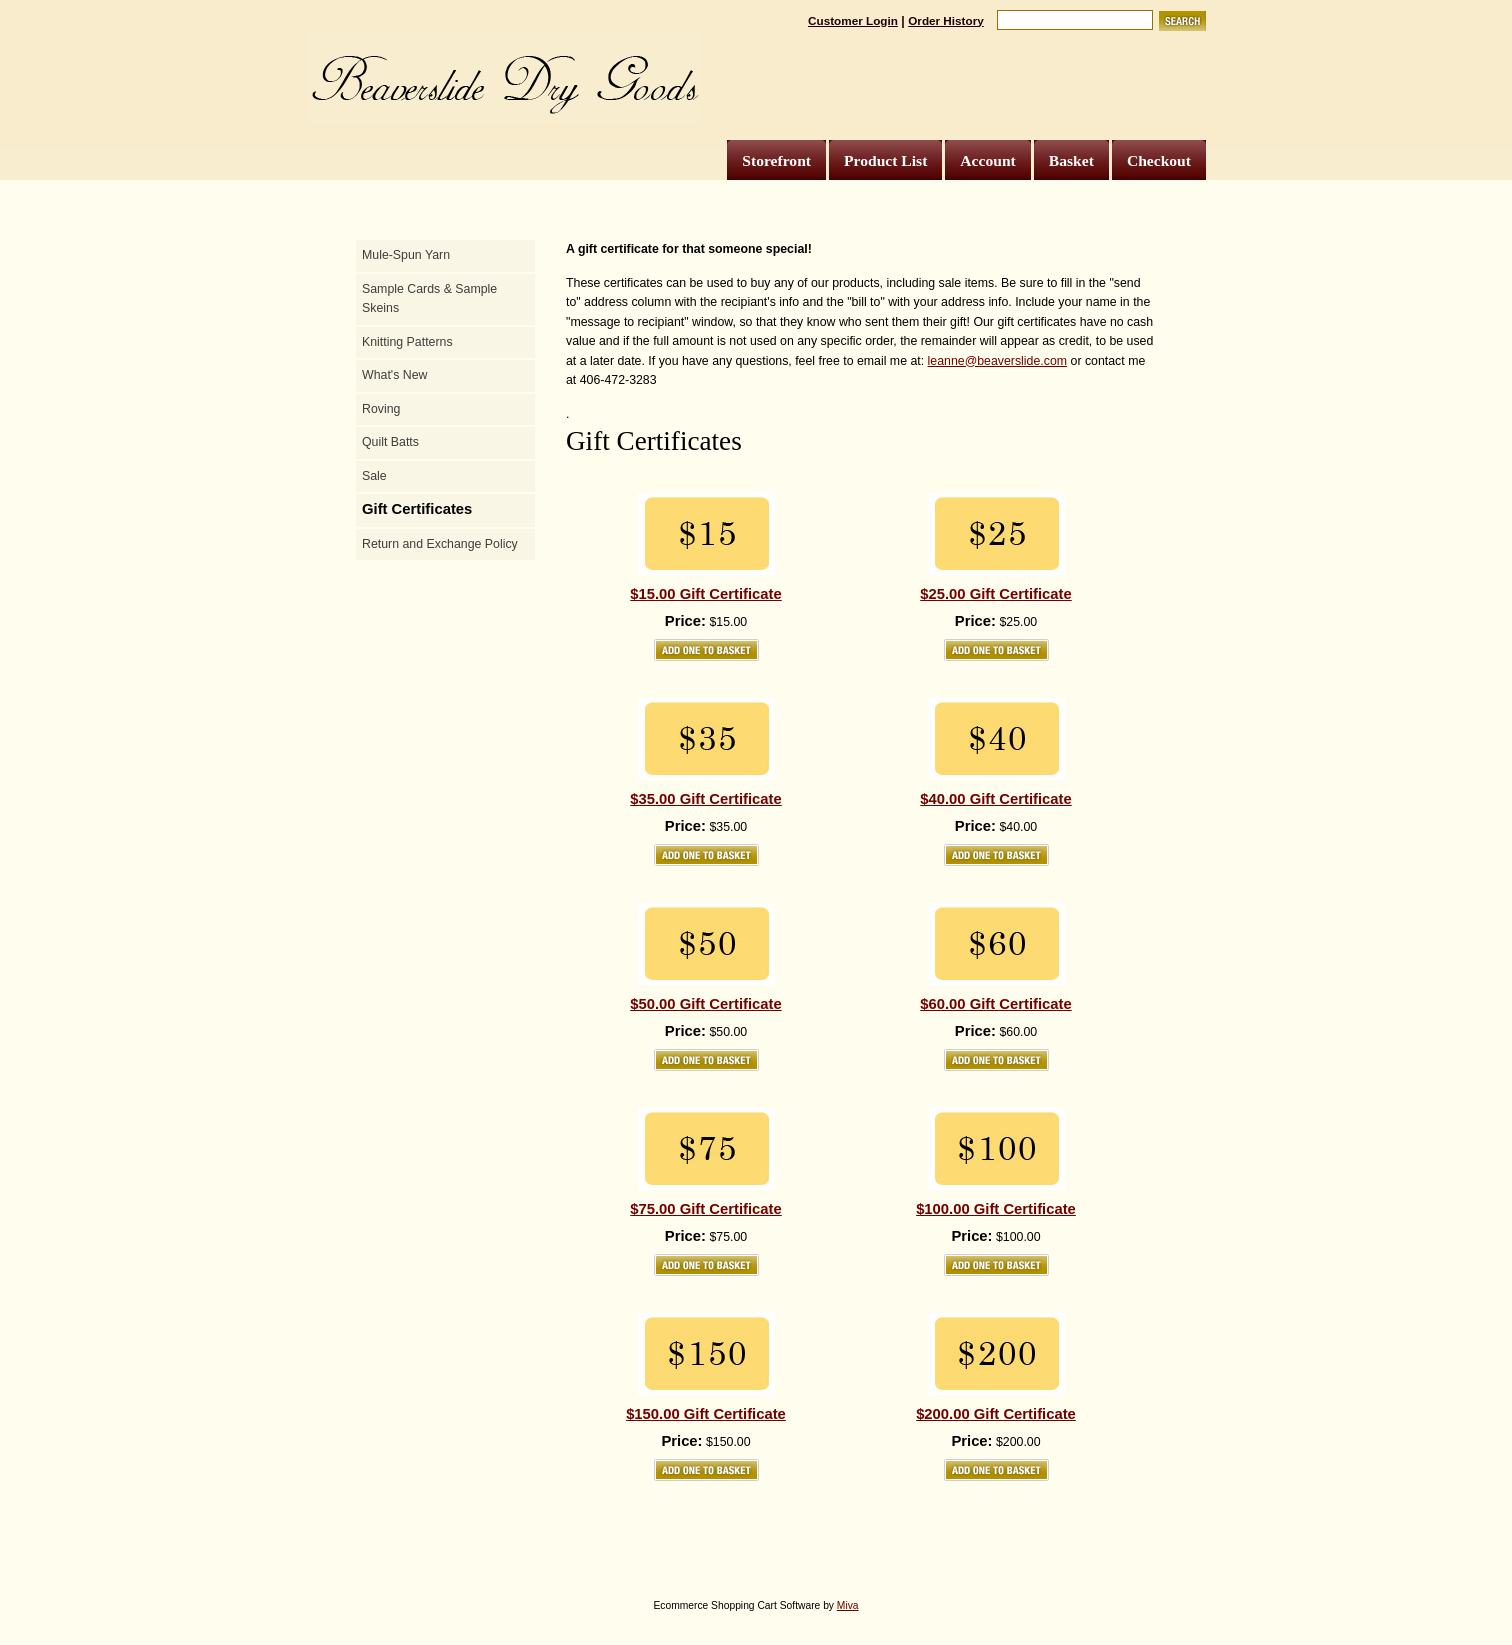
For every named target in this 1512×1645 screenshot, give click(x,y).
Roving (381, 409)
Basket (1071, 160)
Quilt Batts (390, 442)
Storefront (776, 160)
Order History (946, 20)
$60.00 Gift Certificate (995, 1004)
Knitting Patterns (407, 342)
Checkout (1159, 160)
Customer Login (853, 20)
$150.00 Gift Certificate (706, 1414)
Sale (374, 476)
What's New (394, 375)
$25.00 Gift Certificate (995, 594)
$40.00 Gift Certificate (995, 799)
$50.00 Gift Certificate (705, 1004)
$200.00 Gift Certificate (996, 1414)
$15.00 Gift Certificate (705, 594)
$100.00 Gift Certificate (996, 1209)
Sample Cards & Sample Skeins (429, 299)
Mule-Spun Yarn (406, 255)
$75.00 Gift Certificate (705, 1209)
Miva (848, 1605)
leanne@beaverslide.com (997, 361)
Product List (885, 160)
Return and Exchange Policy (440, 544)
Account (987, 160)
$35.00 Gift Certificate (705, 799)
